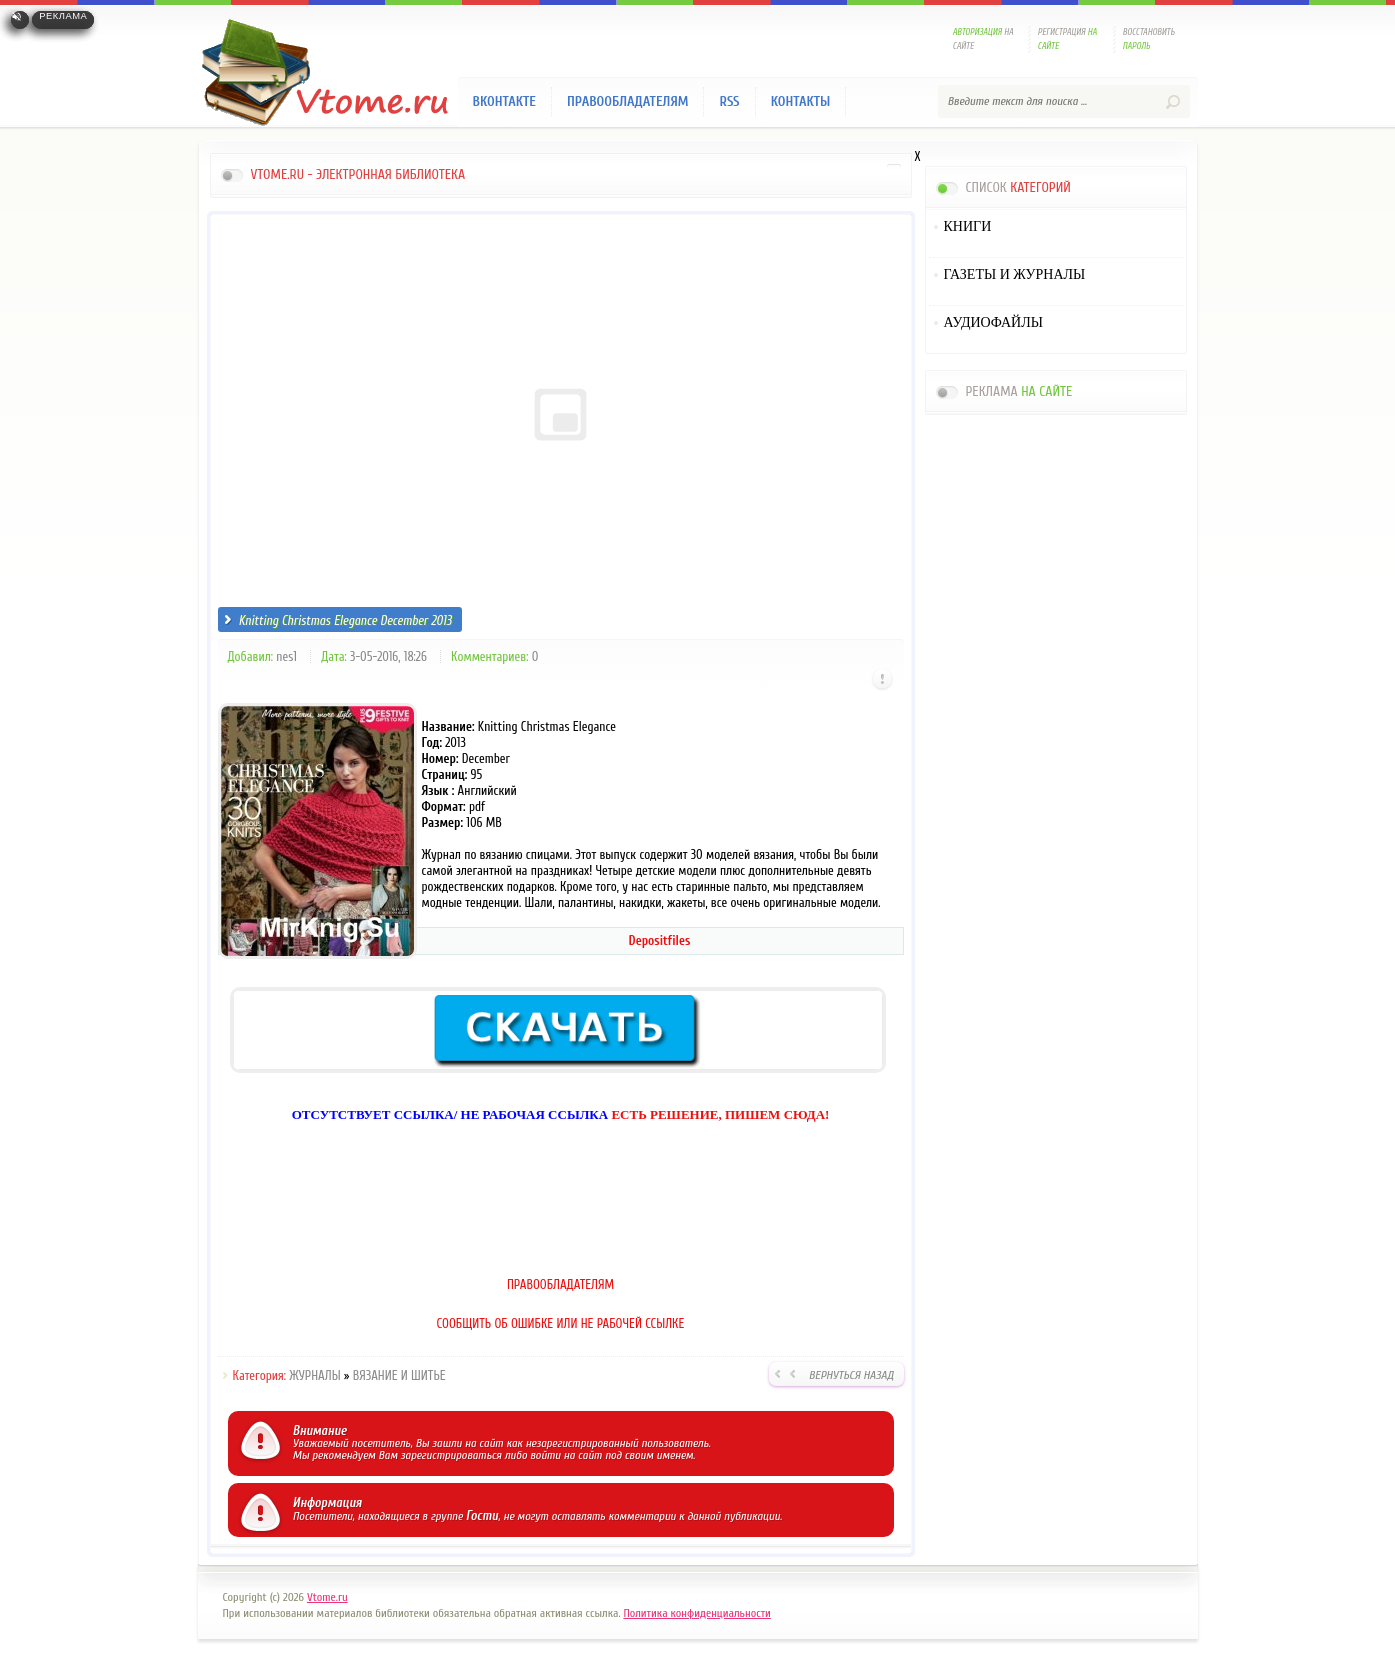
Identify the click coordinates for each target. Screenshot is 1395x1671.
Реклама (63, 16)
